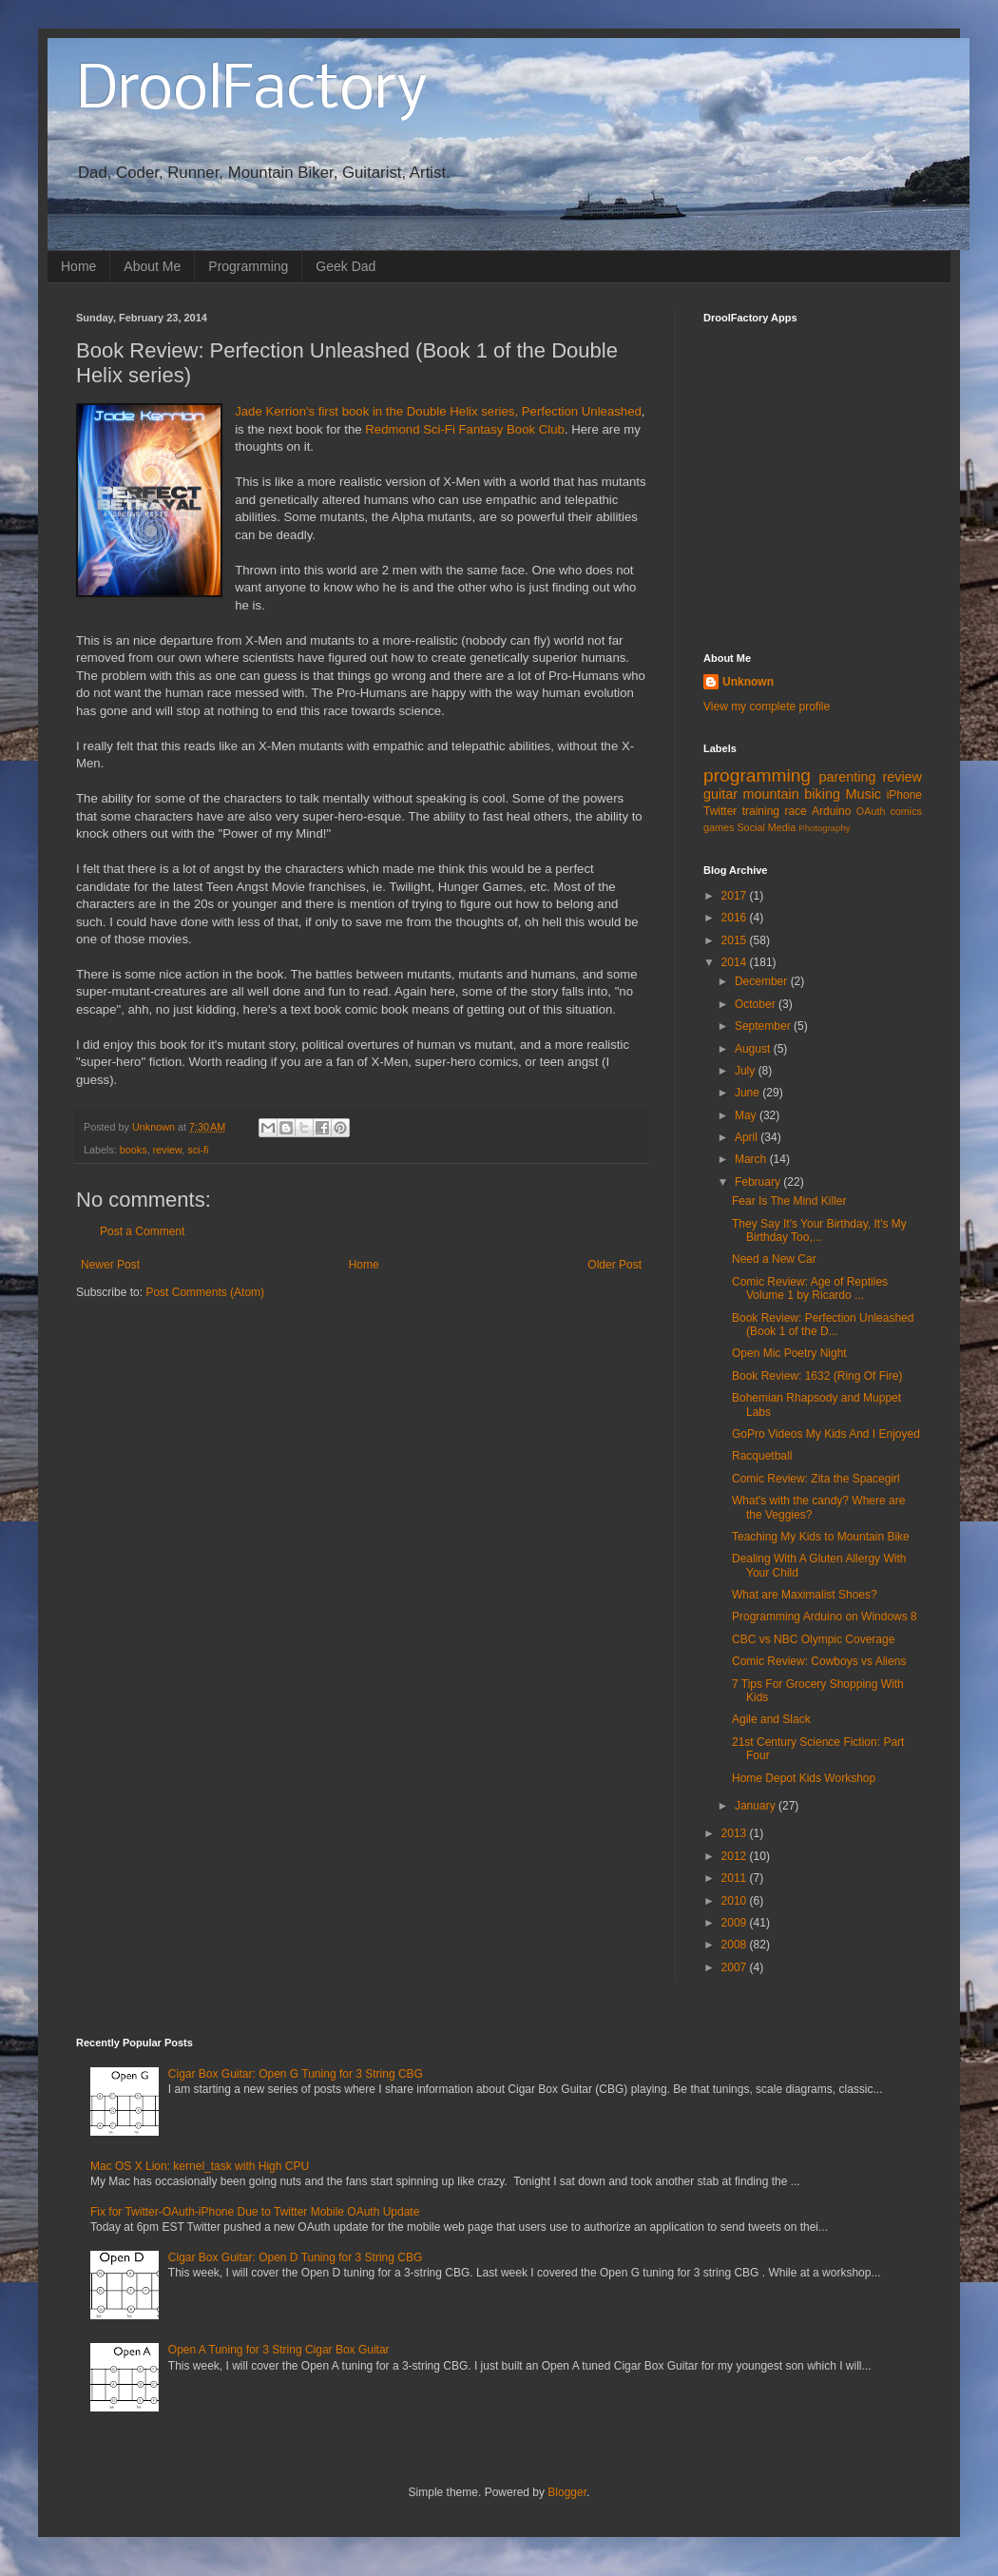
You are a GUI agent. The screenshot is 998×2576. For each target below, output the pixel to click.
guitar (720, 794)
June (748, 1092)
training (760, 811)
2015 (735, 940)
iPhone (904, 795)
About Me (152, 266)
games (718, 827)
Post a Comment (142, 1231)
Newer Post (110, 1264)
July (746, 1070)
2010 (735, 1901)
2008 (735, 1944)
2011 (735, 1878)
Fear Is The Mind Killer (789, 1201)
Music (863, 794)
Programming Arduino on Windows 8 (824, 1616)
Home (78, 266)
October (756, 1004)
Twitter (720, 811)
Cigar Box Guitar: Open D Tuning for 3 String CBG (295, 2257)
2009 (735, 1922)
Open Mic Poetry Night (789, 1353)
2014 (735, 962)
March (752, 1159)
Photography (824, 828)
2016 (735, 917)
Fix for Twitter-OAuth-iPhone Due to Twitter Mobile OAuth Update (254, 2211)
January (756, 1805)
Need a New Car (774, 1259)
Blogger (566, 2492)
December (763, 981)
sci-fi (197, 1149)
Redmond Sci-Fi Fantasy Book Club (465, 429)
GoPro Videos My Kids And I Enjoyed (826, 1434)
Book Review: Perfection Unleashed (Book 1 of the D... (822, 1324)
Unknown (748, 681)
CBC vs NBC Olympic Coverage (813, 1639)
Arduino (831, 811)
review (167, 1149)
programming (757, 775)
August (754, 1049)
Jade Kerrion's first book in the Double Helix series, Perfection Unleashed (438, 411)
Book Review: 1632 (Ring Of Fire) (817, 1376)
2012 (735, 1856)
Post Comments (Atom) (204, 1292)
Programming (248, 266)
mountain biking (791, 794)
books (133, 1149)
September (764, 1026)
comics (906, 811)
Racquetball (762, 1455)
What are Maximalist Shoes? (804, 1594)
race (795, 811)
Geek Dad (345, 266)
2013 (735, 1833)
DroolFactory (252, 91)
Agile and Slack (771, 1719)
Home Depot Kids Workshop (803, 1778)
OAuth (871, 811)
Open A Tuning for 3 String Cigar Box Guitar (279, 2349)
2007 (735, 1967)
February (759, 1182)
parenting (846, 776)
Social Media (766, 827)
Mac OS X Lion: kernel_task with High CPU (199, 2166)
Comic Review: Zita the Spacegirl (816, 1478)
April (747, 1137)
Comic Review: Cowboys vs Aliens (819, 1661)
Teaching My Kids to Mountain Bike (821, 1536)
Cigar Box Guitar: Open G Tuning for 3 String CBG (295, 2074)
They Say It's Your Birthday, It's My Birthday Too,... (819, 1230)
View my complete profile (766, 706)
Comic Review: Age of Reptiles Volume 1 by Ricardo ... (810, 1288)
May (747, 1115)
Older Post (614, 1264)
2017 (735, 895)
